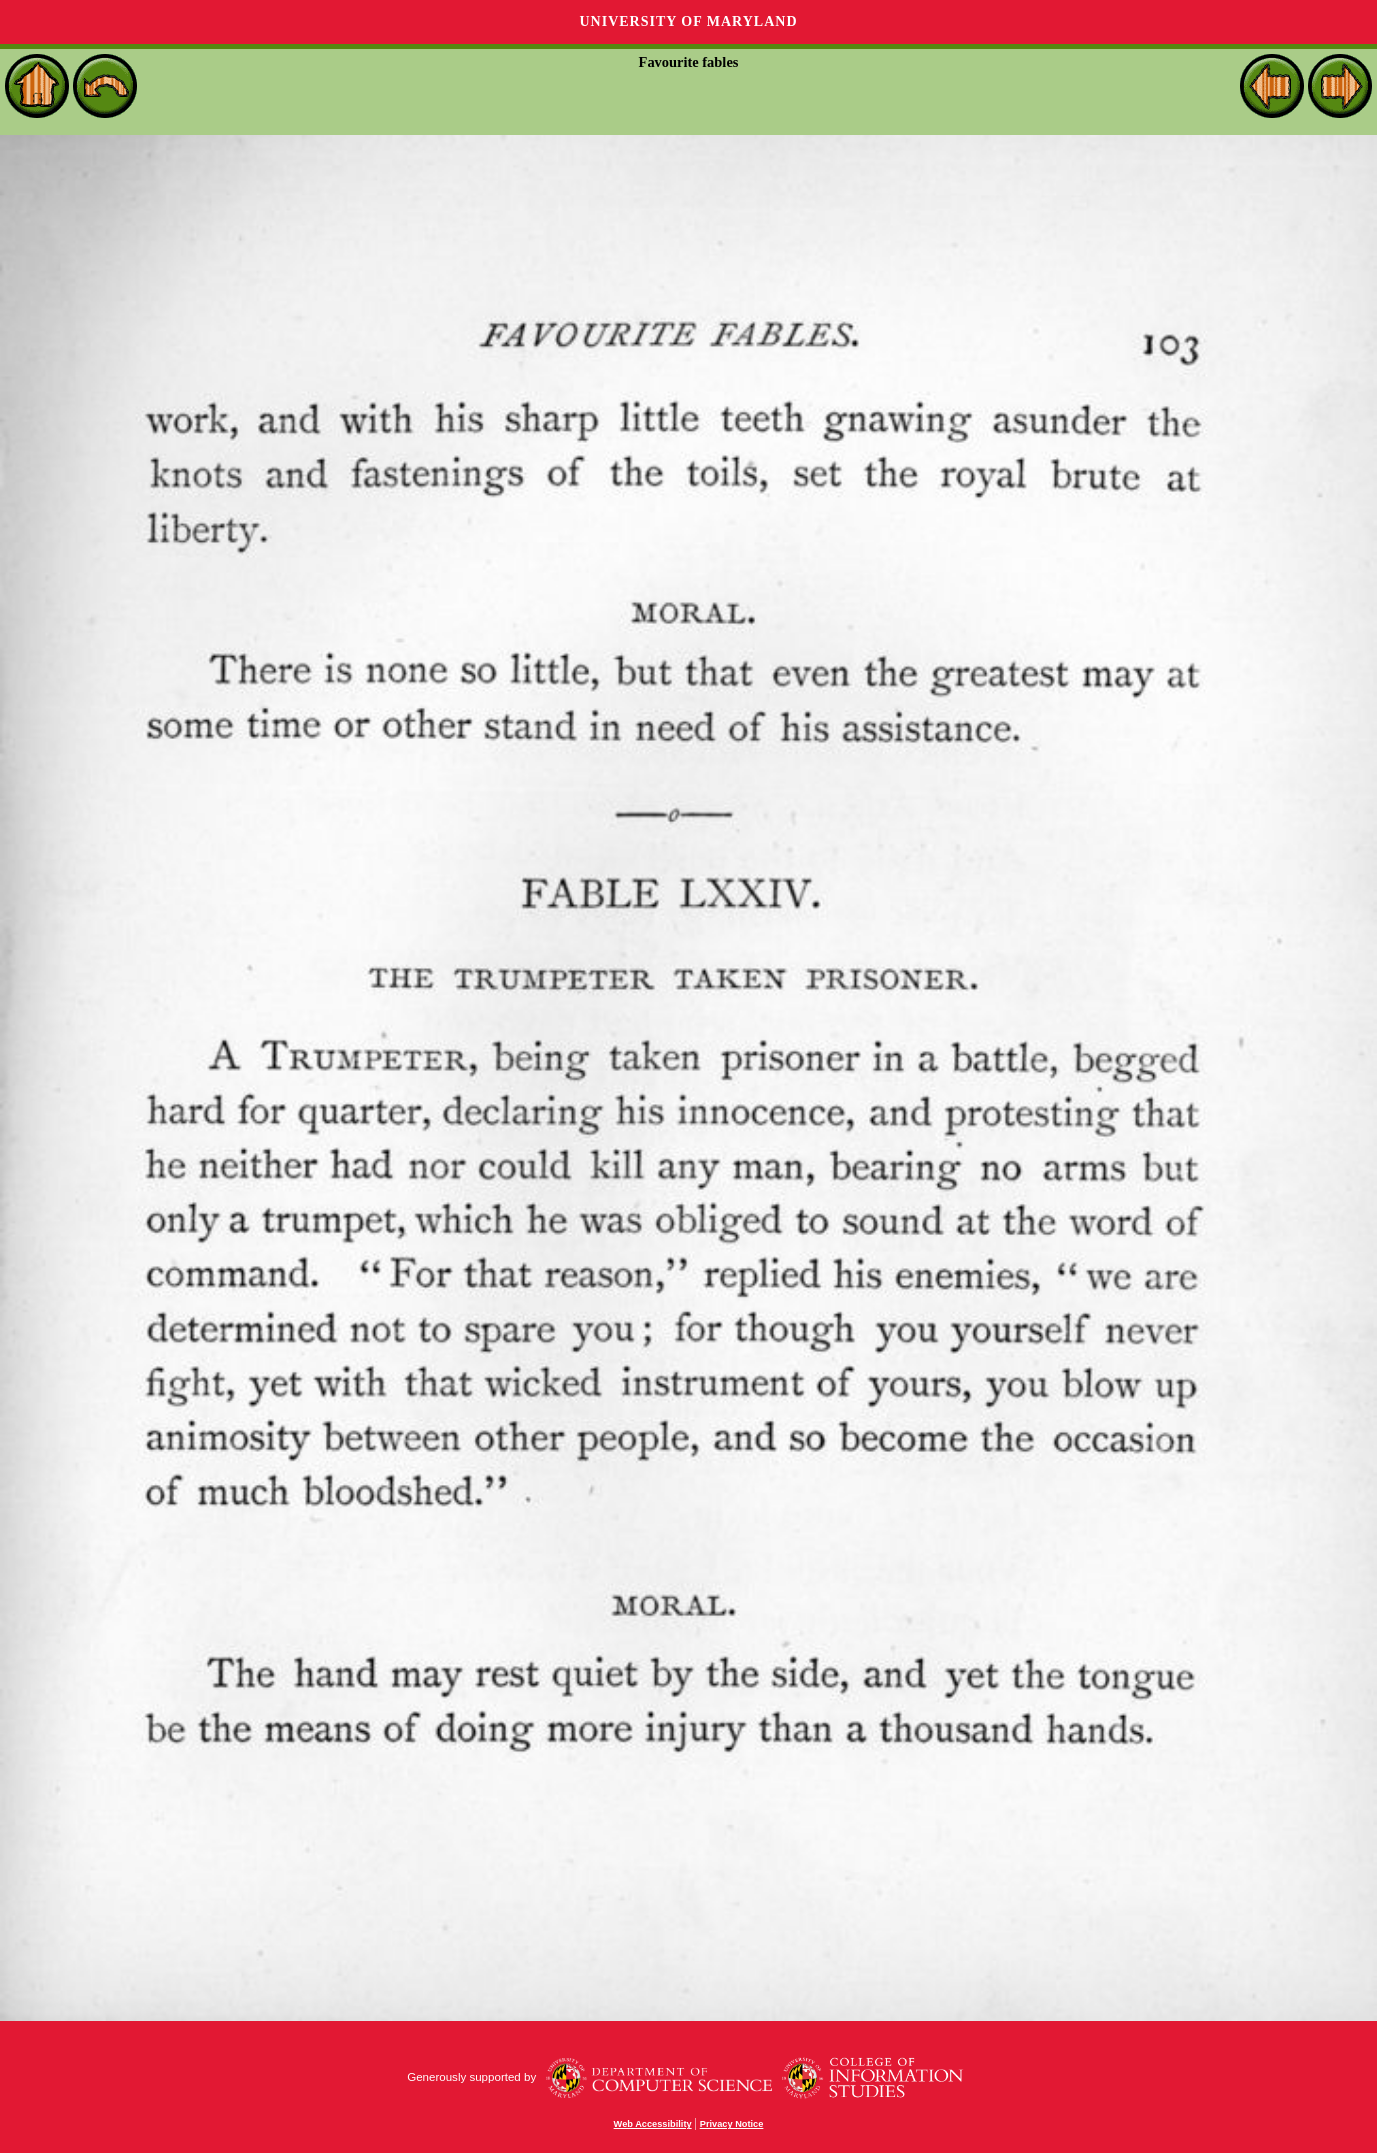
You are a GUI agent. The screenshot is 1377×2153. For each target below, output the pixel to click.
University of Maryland (688, 21)
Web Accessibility (653, 2124)
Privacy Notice (732, 2124)
